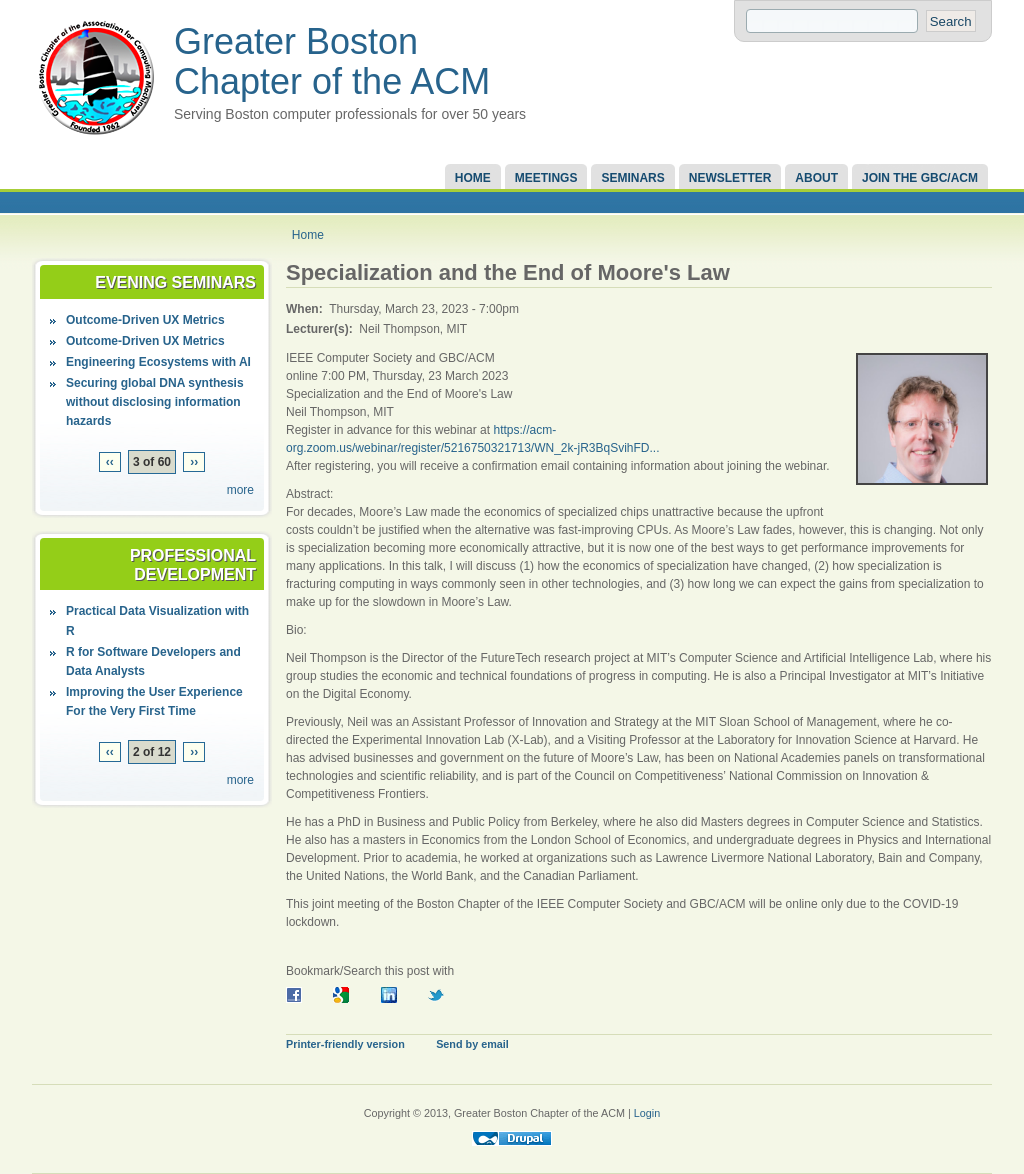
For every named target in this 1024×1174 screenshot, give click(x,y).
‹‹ (110, 462)
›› (194, 462)
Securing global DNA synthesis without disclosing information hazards (155, 402)
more (240, 490)
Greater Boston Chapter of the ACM (332, 61)
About (816, 178)
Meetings (546, 178)
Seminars (632, 178)
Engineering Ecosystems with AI (158, 362)
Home (473, 178)
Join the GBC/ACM (920, 178)
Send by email (472, 1044)
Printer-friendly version (345, 1044)
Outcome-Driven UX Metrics (145, 320)
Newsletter (730, 178)
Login (647, 1113)
